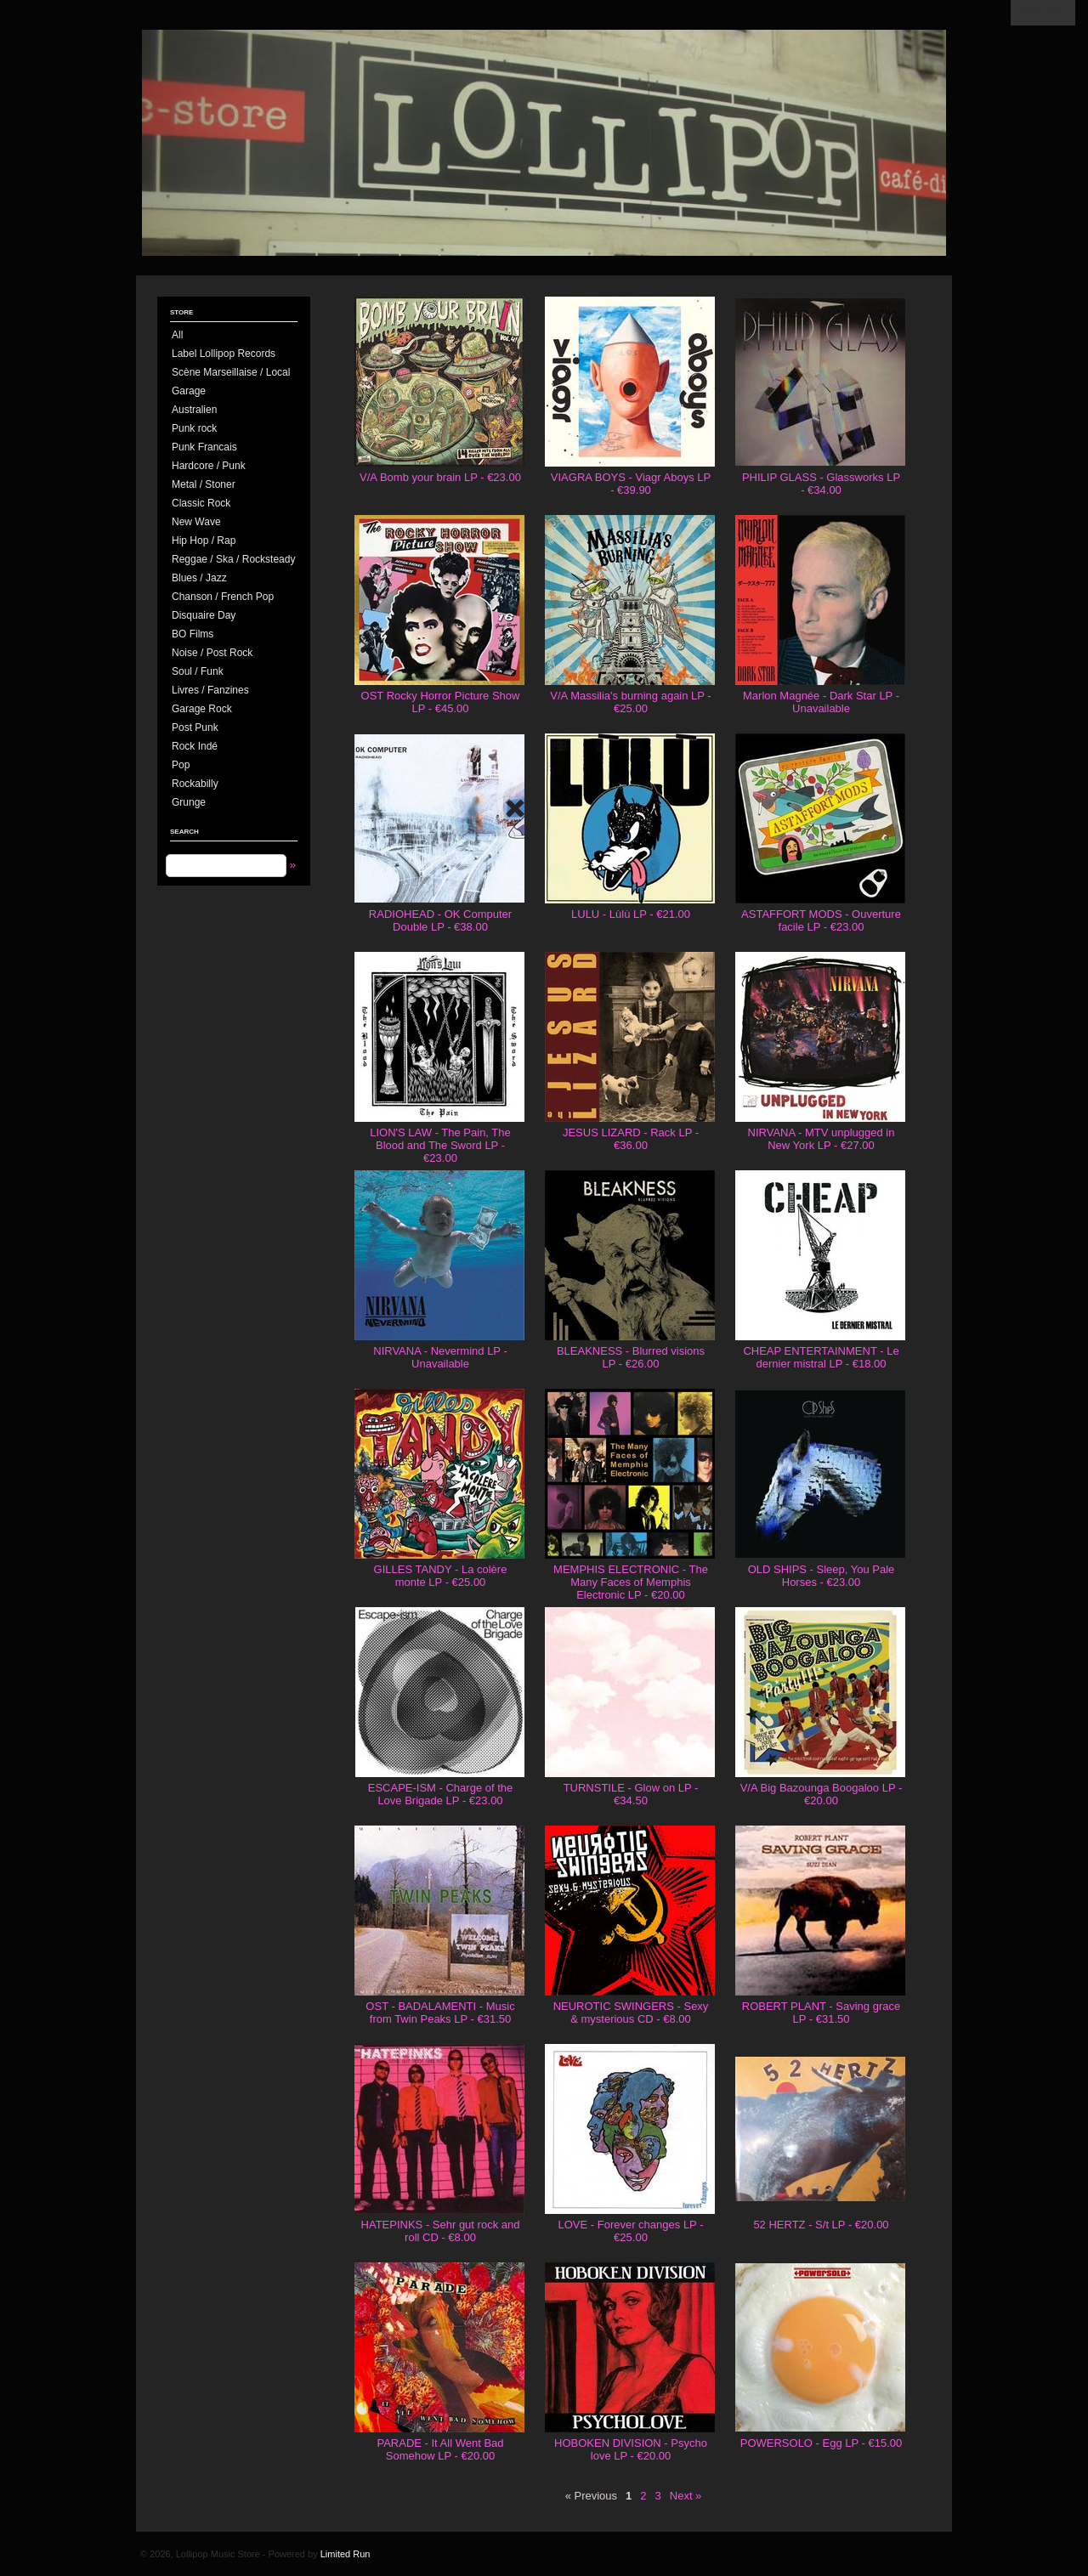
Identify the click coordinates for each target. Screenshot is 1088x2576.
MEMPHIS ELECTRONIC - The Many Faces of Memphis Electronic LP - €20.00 (630, 1582)
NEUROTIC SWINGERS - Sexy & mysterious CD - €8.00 (631, 2012)
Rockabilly (195, 784)
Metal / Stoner (203, 484)
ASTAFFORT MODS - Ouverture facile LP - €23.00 (821, 920)
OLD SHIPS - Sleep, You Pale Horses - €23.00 (821, 1575)
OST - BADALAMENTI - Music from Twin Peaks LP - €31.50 (440, 2012)
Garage (189, 391)
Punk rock (194, 428)
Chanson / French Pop (223, 597)
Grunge (189, 802)
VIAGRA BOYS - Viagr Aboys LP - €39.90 (631, 483)
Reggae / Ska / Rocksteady (233, 559)
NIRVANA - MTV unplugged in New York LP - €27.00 (821, 1139)
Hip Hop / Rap (203, 540)
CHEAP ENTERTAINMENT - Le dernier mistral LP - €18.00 (820, 1357)
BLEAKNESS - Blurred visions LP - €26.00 (631, 1357)
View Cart (1043, 13)
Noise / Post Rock (212, 653)
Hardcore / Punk (209, 466)
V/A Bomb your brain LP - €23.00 (440, 477)
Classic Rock (201, 503)
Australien (194, 410)
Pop (181, 765)
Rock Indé (195, 746)
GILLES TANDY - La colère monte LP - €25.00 (440, 1575)
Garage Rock (202, 709)
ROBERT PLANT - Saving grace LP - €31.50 (821, 2012)
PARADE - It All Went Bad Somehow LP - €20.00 (440, 2449)
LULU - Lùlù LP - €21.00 (630, 914)
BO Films (192, 634)
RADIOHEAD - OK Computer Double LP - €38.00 (440, 920)
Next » (686, 2495)
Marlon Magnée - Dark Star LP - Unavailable (821, 702)
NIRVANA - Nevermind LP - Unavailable (440, 1357)
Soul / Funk (198, 671)
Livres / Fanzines (210, 690)
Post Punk (195, 727)
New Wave (196, 522)
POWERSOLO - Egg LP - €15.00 (821, 2443)
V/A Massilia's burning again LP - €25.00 (630, 702)
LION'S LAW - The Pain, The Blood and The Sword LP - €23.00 (440, 1145)
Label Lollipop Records (223, 354)
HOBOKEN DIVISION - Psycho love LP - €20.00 (630, 2449)
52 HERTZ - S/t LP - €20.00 (820, 2224)
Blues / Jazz (199, 578)
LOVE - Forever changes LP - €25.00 (630, 2231)
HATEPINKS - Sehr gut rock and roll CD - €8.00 (440, 2231)
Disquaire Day (203, 615)
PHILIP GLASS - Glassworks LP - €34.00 (821, 483)
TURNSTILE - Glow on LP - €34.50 (631, 1794)
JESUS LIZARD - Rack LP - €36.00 (631, 1139)
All (177, 335)
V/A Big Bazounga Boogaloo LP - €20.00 (821, 1794)
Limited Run (345, 2554)
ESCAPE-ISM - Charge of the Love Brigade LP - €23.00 (440, 1794)
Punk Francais (204, 447)
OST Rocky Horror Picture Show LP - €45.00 (440, 702)
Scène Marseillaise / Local (231, 372)
